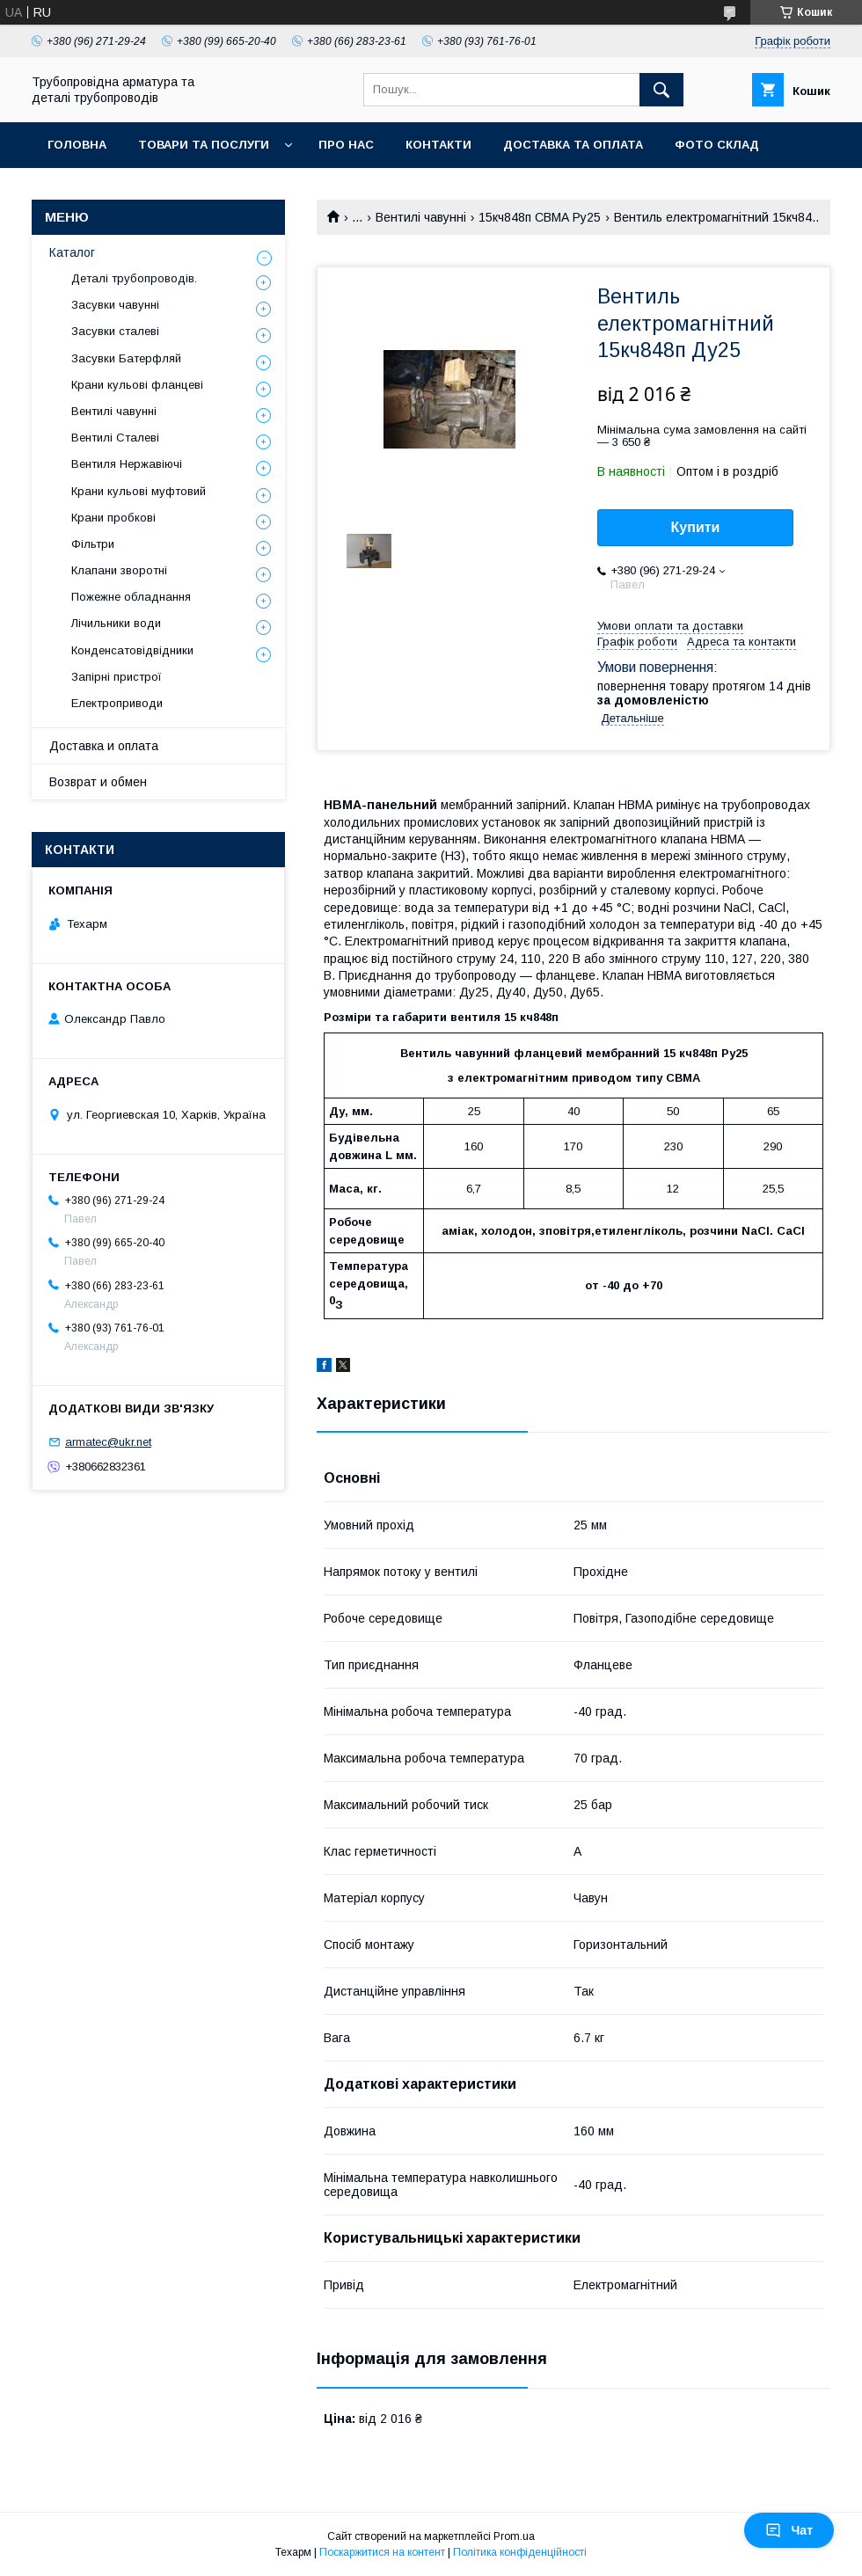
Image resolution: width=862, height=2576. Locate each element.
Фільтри (92, 544)
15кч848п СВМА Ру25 (539, 217)
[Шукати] (661, 89)
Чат (789, 2530)
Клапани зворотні (119, 570)
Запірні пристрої (116, 676)
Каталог (72, 252)
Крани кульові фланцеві (137, 384)
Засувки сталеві (115, 331)
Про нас (346, 144)
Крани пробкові (113, 517)
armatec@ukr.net (108, 1442)
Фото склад (717, 144)
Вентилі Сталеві (115, 437)
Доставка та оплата (573, 144)
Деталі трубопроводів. (134, 278)
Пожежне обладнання (131, 596)
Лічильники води (116, 623)
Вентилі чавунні (421, 217)
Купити (695, 527)
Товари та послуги (203, 144)
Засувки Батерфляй (126, 358)
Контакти (438, 144)
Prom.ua (514, 2536)
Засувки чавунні (115, 304)
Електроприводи (117, 703)
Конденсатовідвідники (132, 650)
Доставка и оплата (103, 746)
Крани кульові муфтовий (138, 491)
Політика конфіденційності (520, 2552)
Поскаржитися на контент (382, 2552)
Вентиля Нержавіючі (126, 464)
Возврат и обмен (98, 782)
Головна (76, 144)
